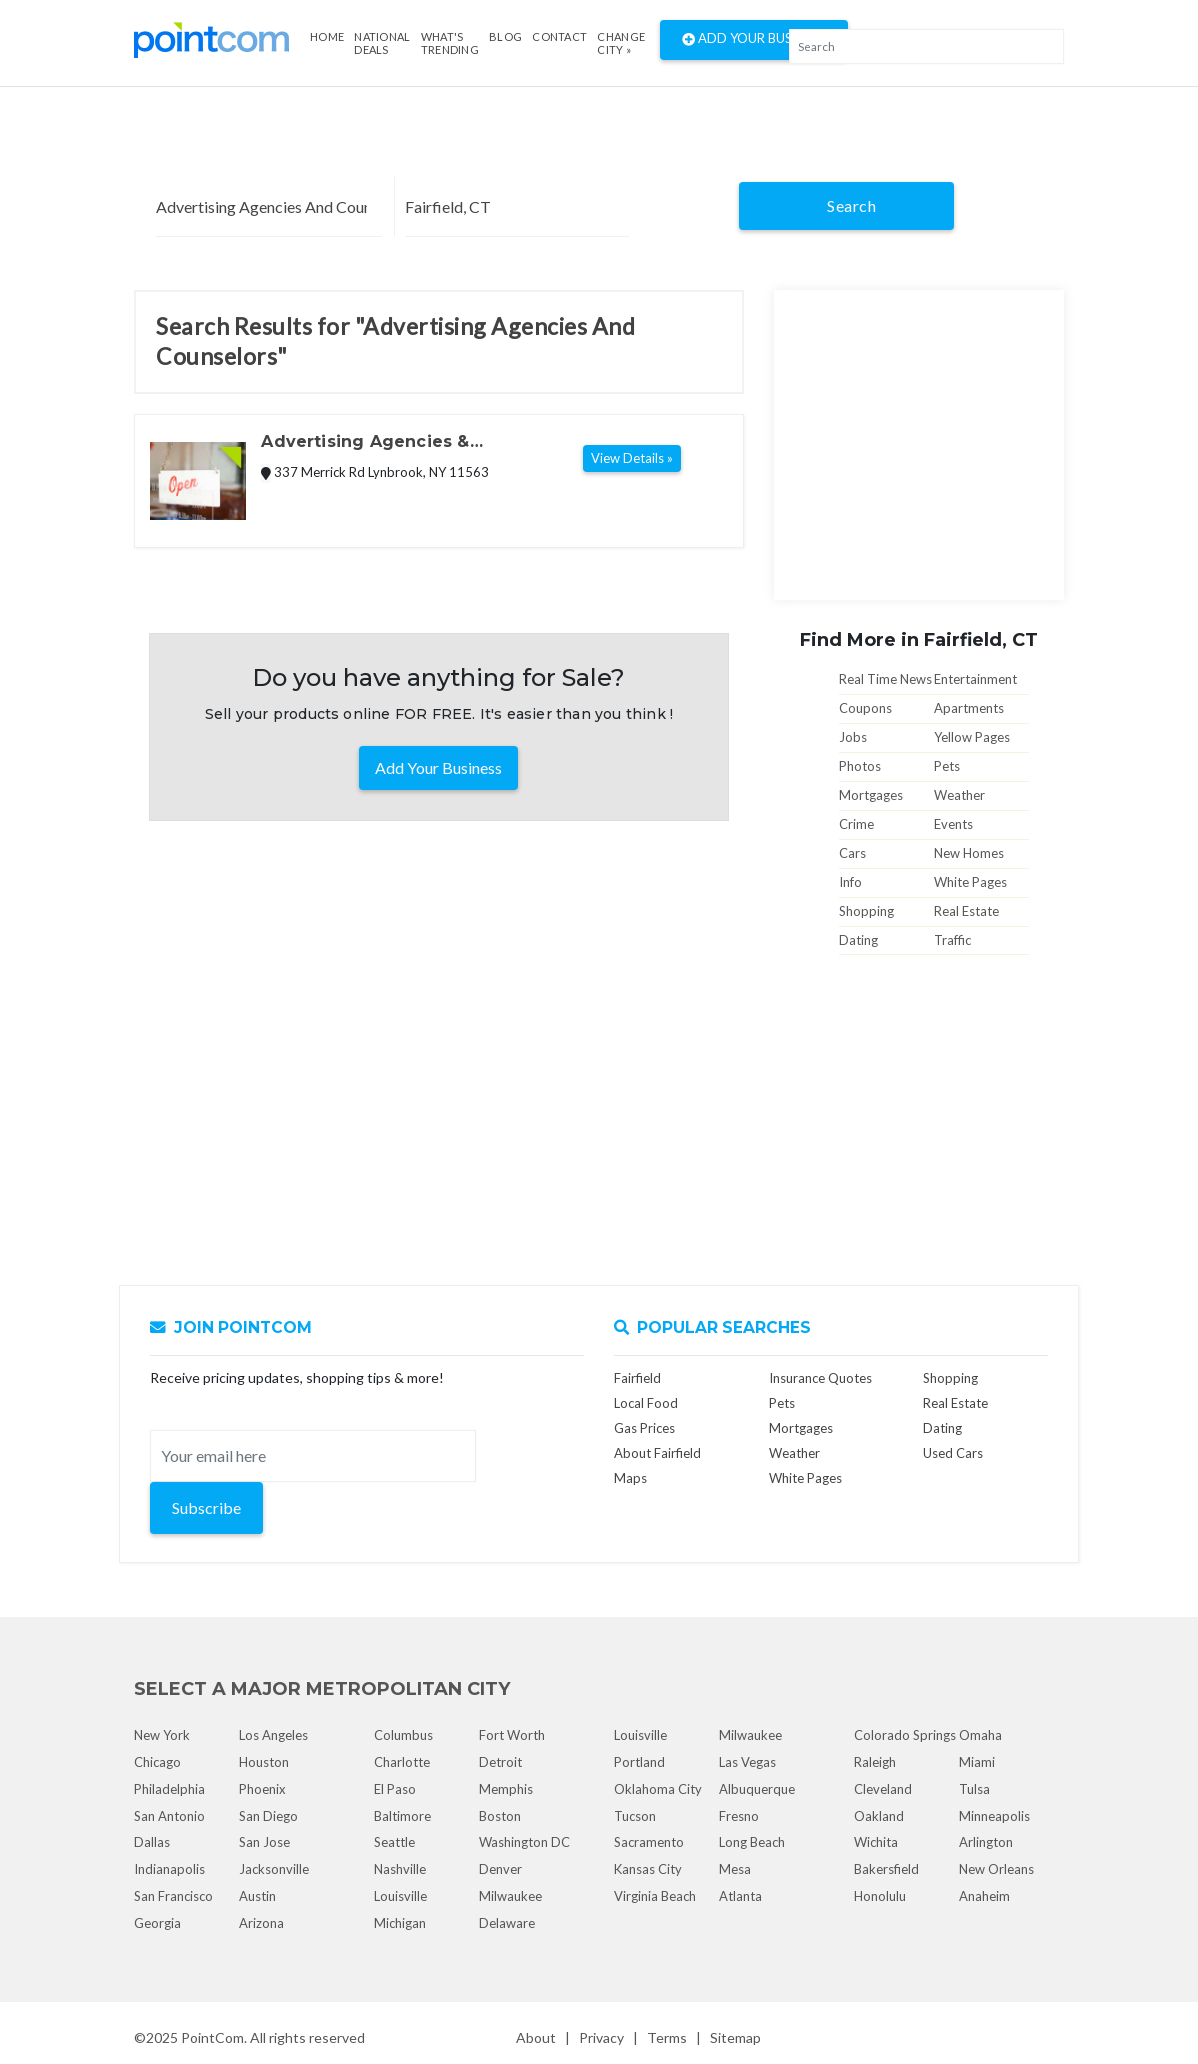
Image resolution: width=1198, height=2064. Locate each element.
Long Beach (752, 1842)
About (536, 2037)
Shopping (866, 911)
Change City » (621, 43)
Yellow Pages (972, 737)
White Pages (970, 882)
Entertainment (975, 679)
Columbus (403, 1735)
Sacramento (649, 1842)
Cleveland (883, 1789)
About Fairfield (657, 1453)
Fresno (739, 1816)
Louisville (400, 1896)
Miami (977, 1762)
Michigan (400, 1923)
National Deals (382, 43)
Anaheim (984, 1896)
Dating (858, 940)
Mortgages (871, 795)
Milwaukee (510, 1896)
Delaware (507, 1923)
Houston (264, 1762)
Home (327, 36)
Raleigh (875, 1762)
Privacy (601, 2037)
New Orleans (996, 1869)
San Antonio (169, 1816)
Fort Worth (512, 1735)
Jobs (853, 737)
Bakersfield (886, 1869)
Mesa (735, 1869)
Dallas (152, 1842)
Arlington (986, 1842)
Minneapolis (994, 1816)
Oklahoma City (658, 1789)
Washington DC (524, 1842)
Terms (667, 2037)
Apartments (969, 708)
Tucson (635, 1816)
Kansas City (648, 1869)
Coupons (865, 708)
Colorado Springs (905, 1735)
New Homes (969, 853)
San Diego (268, 1816)
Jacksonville (274, 1869)
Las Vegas (747, 1762)
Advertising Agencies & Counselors (365, 443)
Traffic (952, 940)
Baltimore (402, 1816)
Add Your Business (754, 40)
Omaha (980, 1735)
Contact (559, 36)
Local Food (646, 1403)
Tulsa (974, 1789)
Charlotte (402, 1762)
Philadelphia (169, 1789)
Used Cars (953, 1453)
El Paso (395, 1789)
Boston (500, 1816)
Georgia (157, 1923)
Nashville (400, 1869)
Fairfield (637, 1378)
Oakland (879, 1816)
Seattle (394, 1842)
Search (851, 205)
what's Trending (450, 43)
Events (953, 824)
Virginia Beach (655, 1896)
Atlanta (740, 1896)
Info (850, 882)
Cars (852, 853)
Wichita (876, 1842)
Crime (856, 824)
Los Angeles (273, 1735)
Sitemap (735, 2037)
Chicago (157, 1762)
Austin (257, 1896)
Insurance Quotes (820, 1378)
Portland (639, 1762)
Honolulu (880, 1896)
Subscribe (206, 1507)
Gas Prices (644, 1428)
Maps (630, 1478)
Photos (860, 766)
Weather (959, 795)
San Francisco (173, 1896)
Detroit (500, 1762)
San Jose (264, 1842)
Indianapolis (169, 1869)
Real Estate (966, 911)
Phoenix (262, 1789)
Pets (947, 766)
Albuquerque (757, 1789)
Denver (500, 1869)
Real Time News (885, 679)
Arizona (261, 1923)
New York (162, 1735)
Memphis (506, 1789)
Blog (505, 36)
